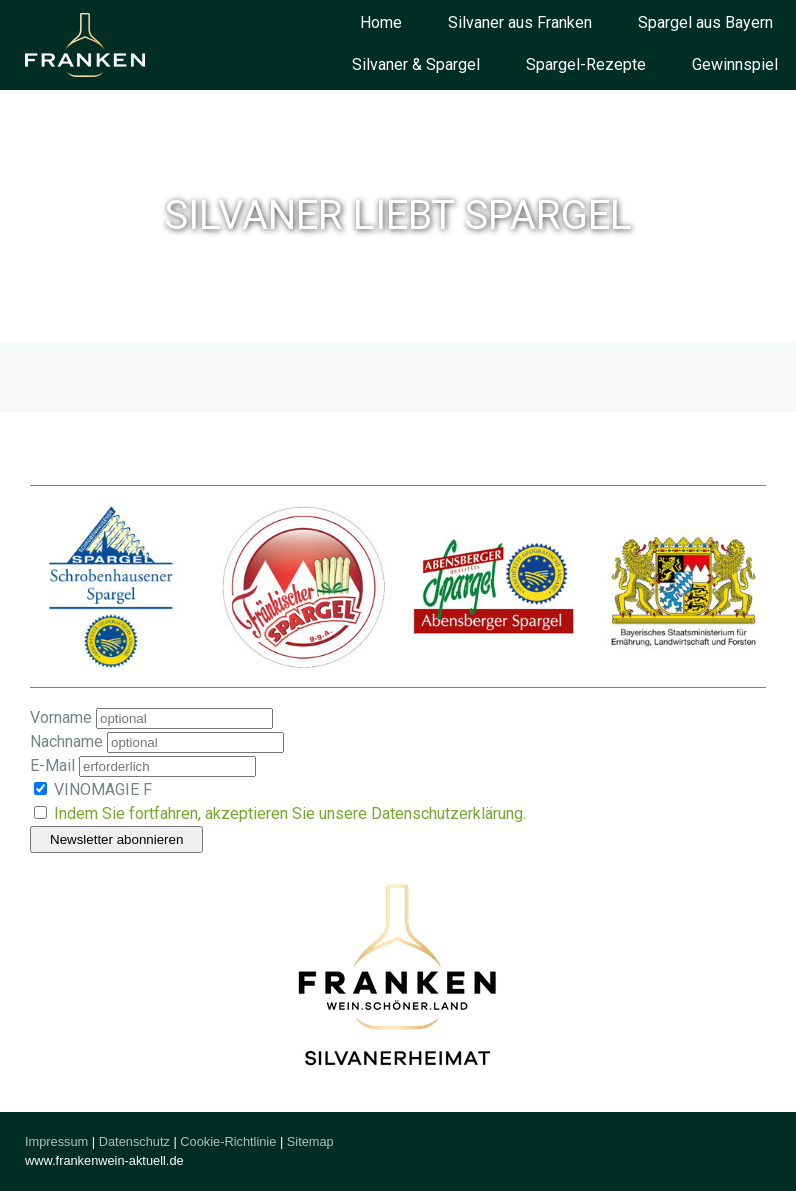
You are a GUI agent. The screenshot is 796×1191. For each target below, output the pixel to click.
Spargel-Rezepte (586, 64)
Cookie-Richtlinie (228, 1141)
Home (381, 22)
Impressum (56, 1141)
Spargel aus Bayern (705, 22)
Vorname (61, 717)
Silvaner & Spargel (416, 64)
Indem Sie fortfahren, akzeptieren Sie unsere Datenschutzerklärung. (290, 813)
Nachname (66, 741)
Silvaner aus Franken (520, 22)
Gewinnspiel (735, 64)
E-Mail (52, 765)
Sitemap (310, 1141)
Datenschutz (134, 1141)
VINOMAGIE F (93, 789)
